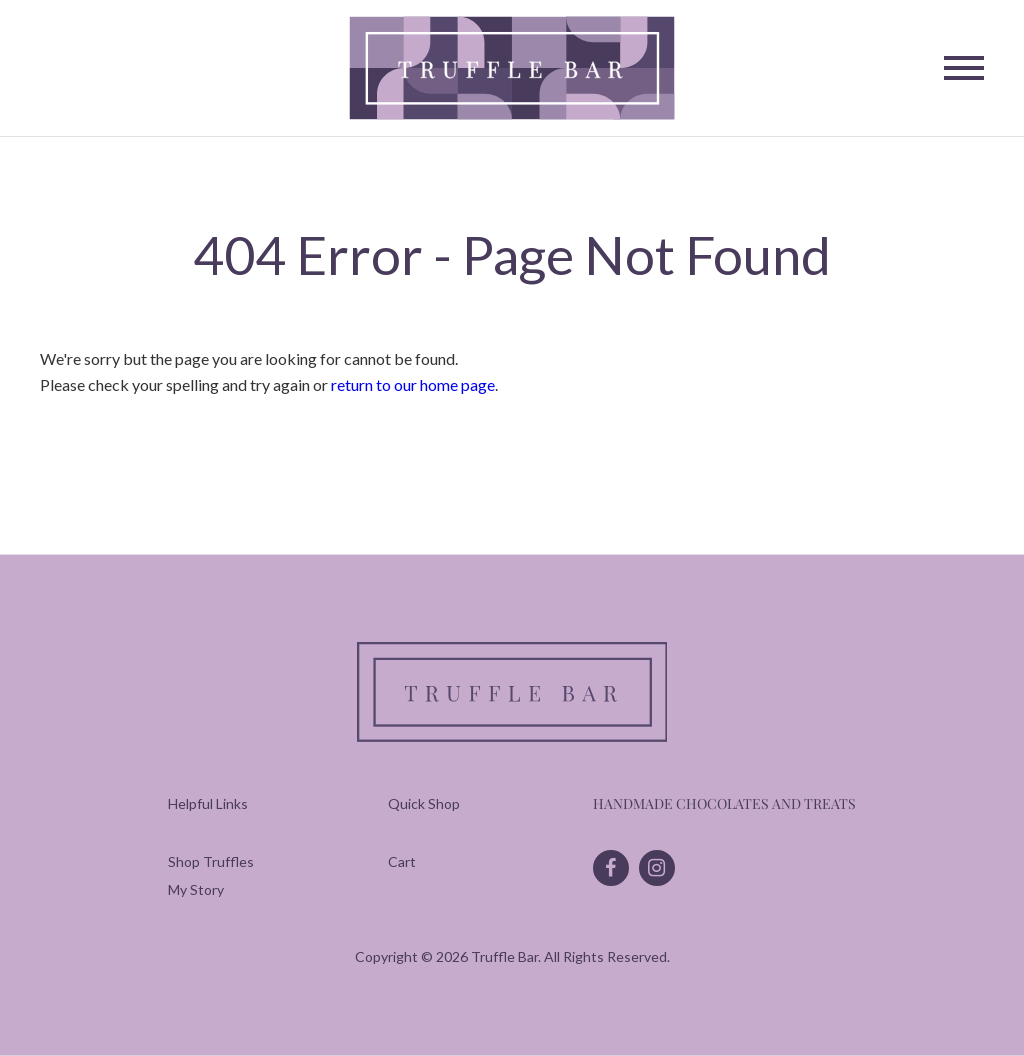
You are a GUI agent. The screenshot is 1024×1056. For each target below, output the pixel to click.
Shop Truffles (211, 861)
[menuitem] (211, 861)
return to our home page (413, 384)
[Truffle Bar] (512, 68)
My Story (196, 889)
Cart (402, 861)
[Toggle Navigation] (964, 68)
